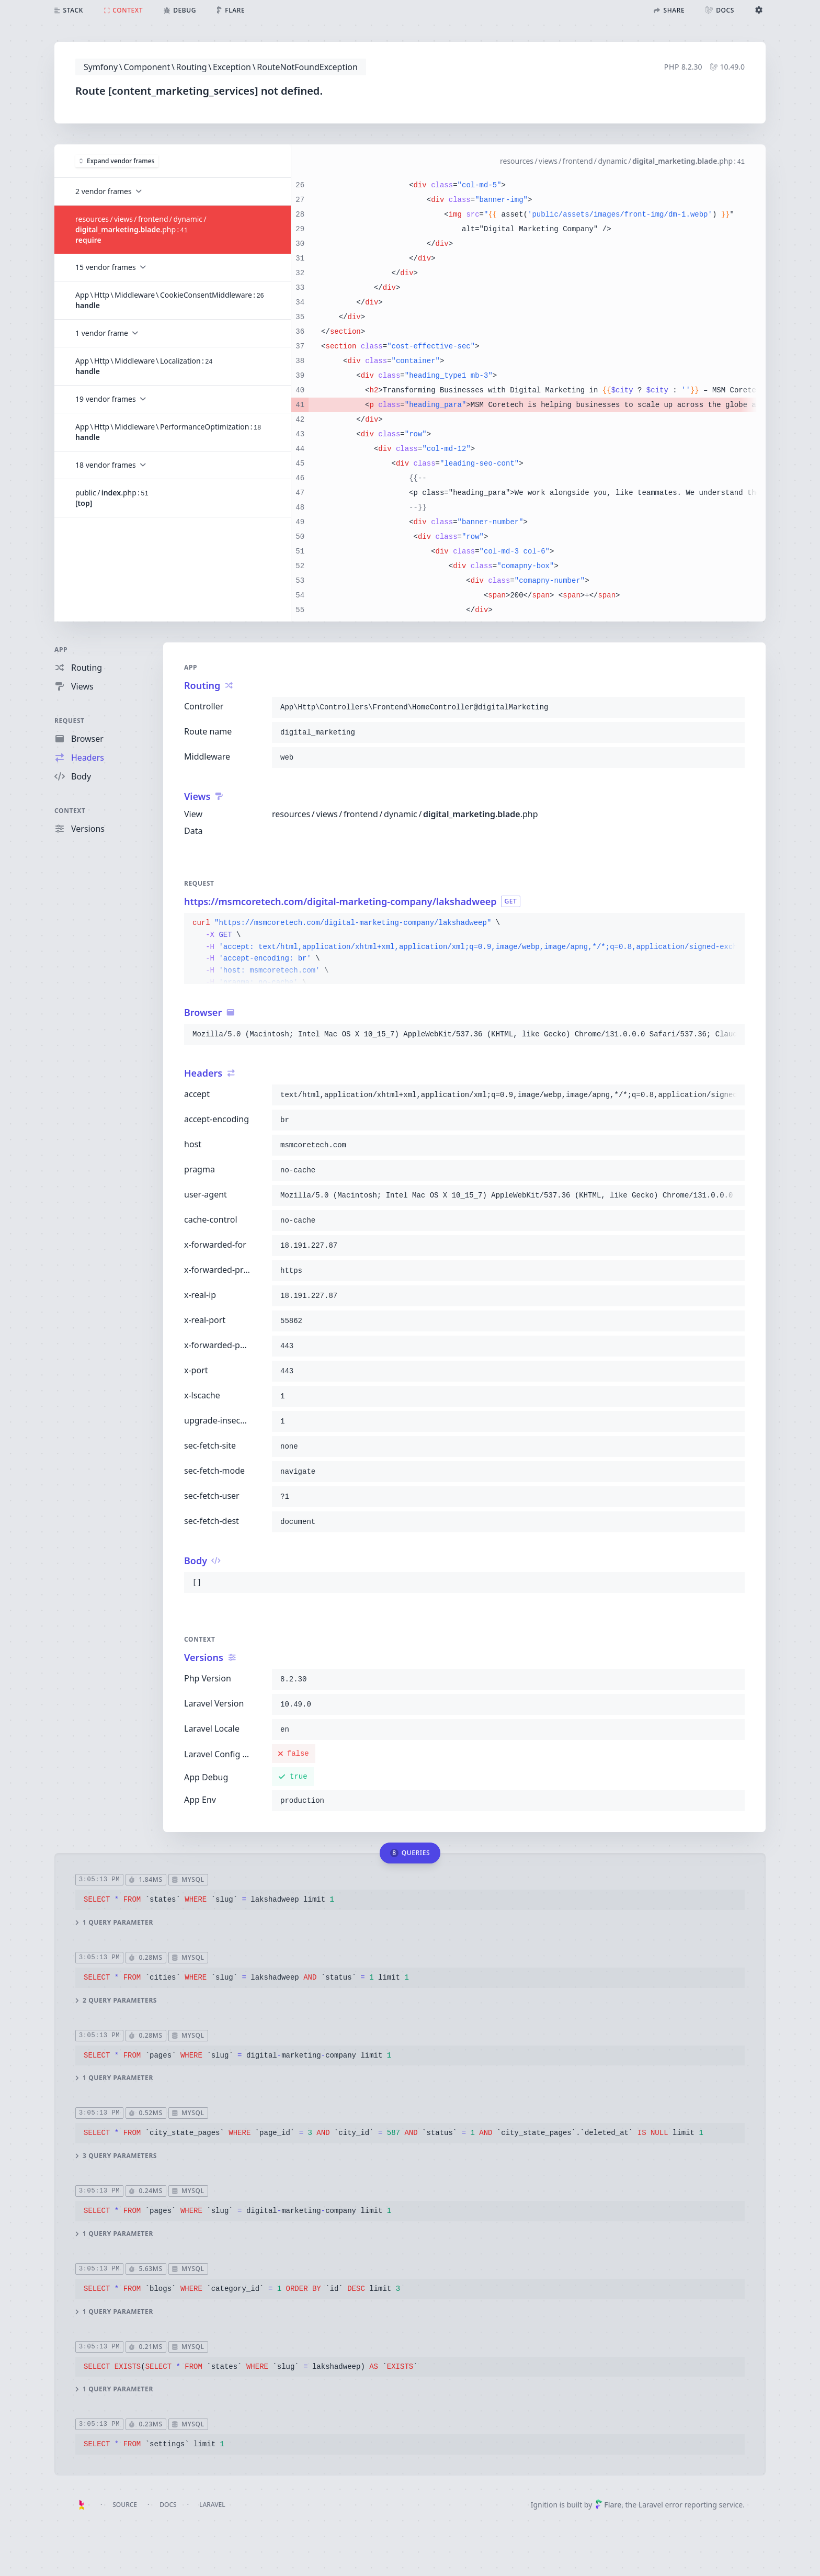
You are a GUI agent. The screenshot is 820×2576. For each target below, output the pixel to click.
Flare (608, 2505)
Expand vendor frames (116, 160)
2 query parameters (116, 2000)
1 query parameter (114, 1922)
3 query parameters (116, 2156)
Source (124, 2504)
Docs (168, 2504)
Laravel (212, 2504)
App (60, 649)
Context (70, 810)
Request (69, 720)
